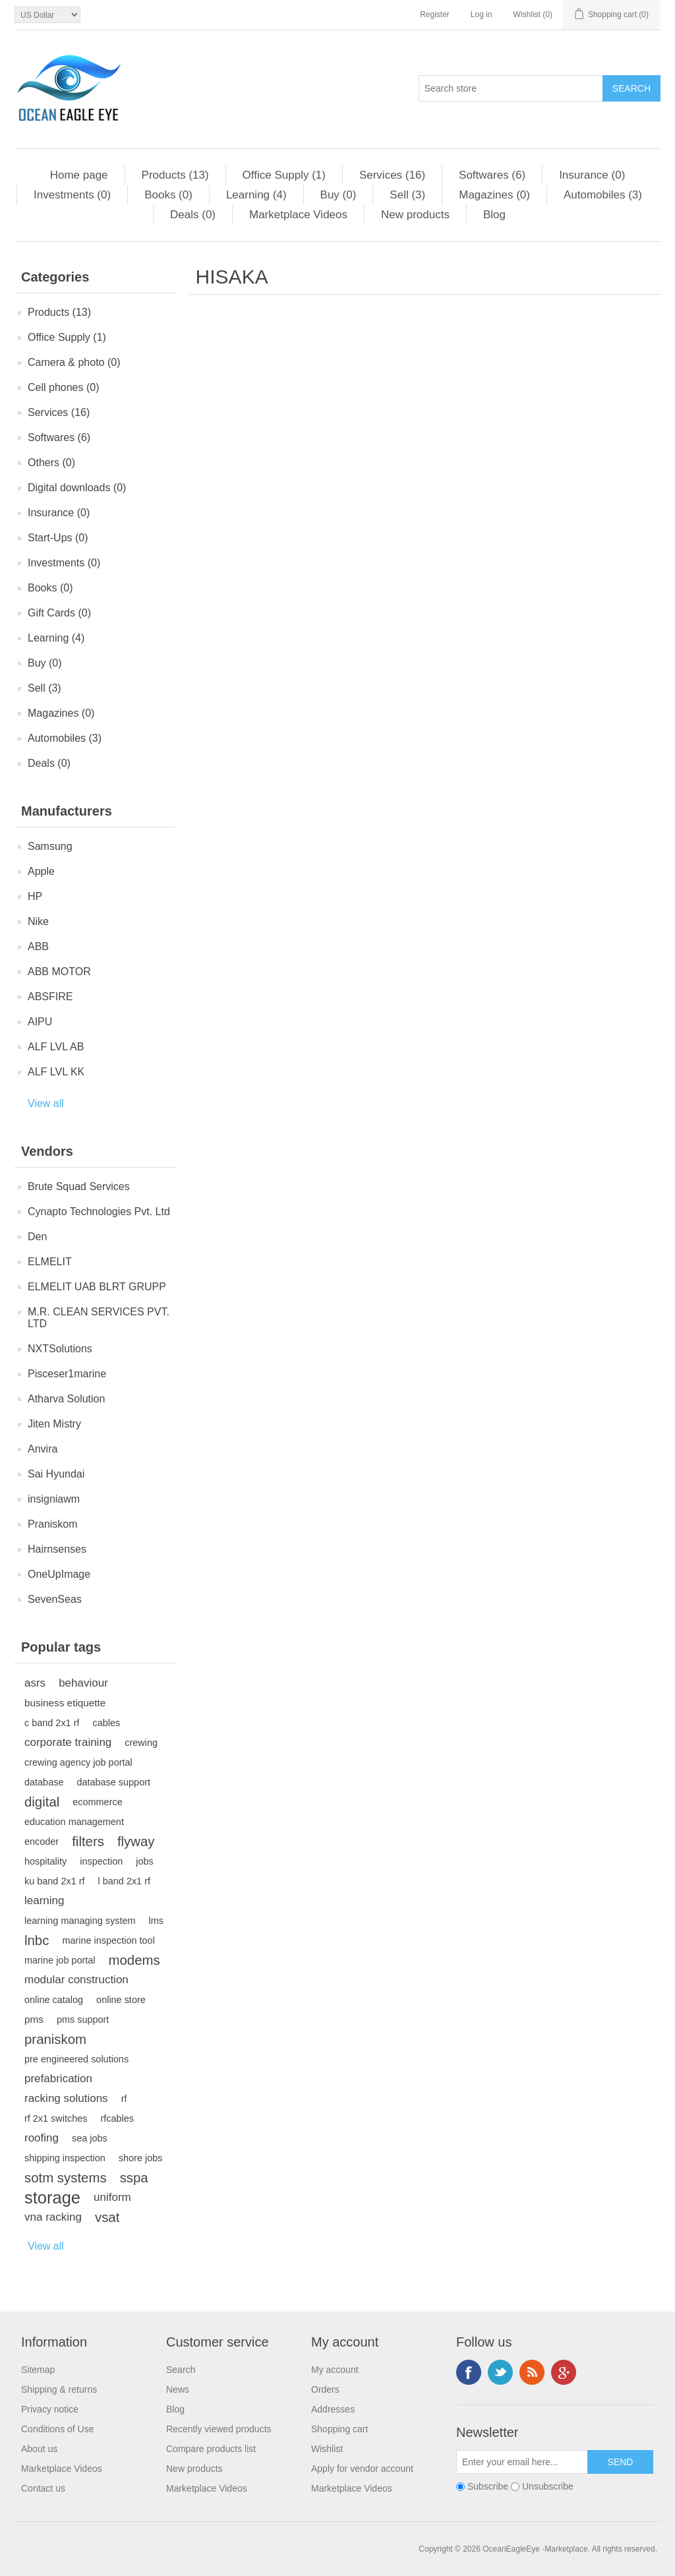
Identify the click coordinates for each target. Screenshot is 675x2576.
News (177, 2389)
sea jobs (89, 2138)
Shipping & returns (59, 2389)
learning (44, 1900)
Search (180, 2369)
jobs (145, 1861)
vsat (107, 2217)
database (43, 1782)
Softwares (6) (492, 175)
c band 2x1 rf (51, 1723)
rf (124, 2098)
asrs (34, 1683)
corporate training (67, 1742)
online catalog (53, 1999)
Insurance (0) (592, 175)
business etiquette (64, 1702)
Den (37, 1236)
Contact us (43, 2488)
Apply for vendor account (362, 2468)
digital (41, 1802)
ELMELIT (50, 1261)
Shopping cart (339, 2429)
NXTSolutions (60, 1348)
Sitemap (38, 2369)
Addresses (333, 2409)
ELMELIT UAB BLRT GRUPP (97, 1286)
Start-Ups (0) (58, 537)
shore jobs (141, 2158)
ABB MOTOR (59, 971)
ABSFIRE (50, 996)
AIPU (40, 1021)
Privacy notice (49, 2409)
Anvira (42, 1448)
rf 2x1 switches (55, 2118)
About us (39, 2448)
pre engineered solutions (76, 2059)
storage (52, 2197)
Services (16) (392, 175)
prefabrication (58, 2078)
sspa (134, 2178)
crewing (141, 1742)
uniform (112, 2197)
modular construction (76, 1979)
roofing (41, 2138)
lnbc (36, 1940)
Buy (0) (338, 195)
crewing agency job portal (78, 1762)
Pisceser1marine (67, 1373)
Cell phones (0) (64, 387)
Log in (481, 14)
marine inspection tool (108, 1940)
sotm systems (65, 2178)
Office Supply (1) (284, 175)
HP (35, 896)
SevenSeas (55, 1599)
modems (134, 1960)
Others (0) (51, 462)
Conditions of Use (57, 2429)
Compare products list (211, 2448)
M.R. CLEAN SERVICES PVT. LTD (98, 1317)
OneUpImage (59, 1574)
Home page (79, 175)
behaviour (83, 1683)
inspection (101, 1861)
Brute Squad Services (79, 1186)
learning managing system (80, 1920)
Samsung (50, 846)
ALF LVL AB (56, 1046)
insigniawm (54, 1499)
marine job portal (60, 1960)
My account (335, 2369)
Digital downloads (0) (77, 487)
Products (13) (175, 175)
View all (46, 1103)
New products (415, 214)
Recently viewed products (219, 2429)
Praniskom (53, 1524)
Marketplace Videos (298, 214)
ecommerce (97, 1802)
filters (88, 1841)
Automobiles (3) (603, 195)
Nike (38, 921)
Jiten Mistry (54, 1423)
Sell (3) (407, 195)
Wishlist (327, 2448)
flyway (136, 1841)
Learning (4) (256, 195)
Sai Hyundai (56, 1474)
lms (156, 1920)
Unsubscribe (547, 2486)
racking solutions (66, 2098)
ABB (38, 946)
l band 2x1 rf (124, 1881)
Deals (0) (193, 214)
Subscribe (487, 2486)
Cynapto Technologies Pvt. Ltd (99, 1211)
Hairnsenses (57, 1549)
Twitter (500, 2372)
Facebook (468, 2372)
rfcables (117, 2118)
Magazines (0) (494, 195)
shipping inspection (64, 2158)
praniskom (55, 2039)
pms (34, 2019)
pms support (83, 2019)
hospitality (45, 1861)
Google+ (563, 2372)
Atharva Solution (66, 1398)
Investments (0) (72, 195)
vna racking (53, 2217)
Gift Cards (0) (59, 612)
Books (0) (168, 195)
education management (74, 1821)
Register (435, 14)
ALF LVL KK (56, 1071)
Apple (41, 871)
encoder (41, 1841)
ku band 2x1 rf (54, 1881)
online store (121, 1999)
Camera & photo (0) (74, 362)
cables (106, 1723)
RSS (531, 2372)
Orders (325, 2389)
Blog (494, 214)
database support (113, 1782)
